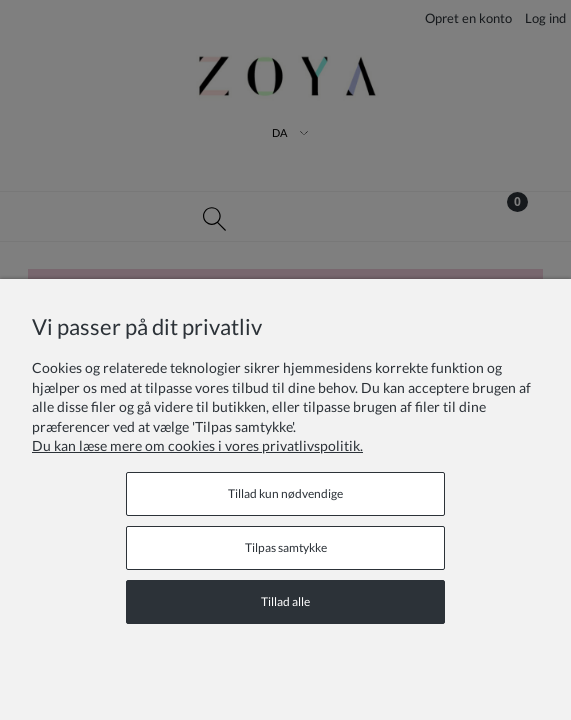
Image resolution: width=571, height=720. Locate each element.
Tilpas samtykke (286, 547)
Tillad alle (285, 601)
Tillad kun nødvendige (285, 493)
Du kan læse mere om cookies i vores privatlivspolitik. (197, 445)
